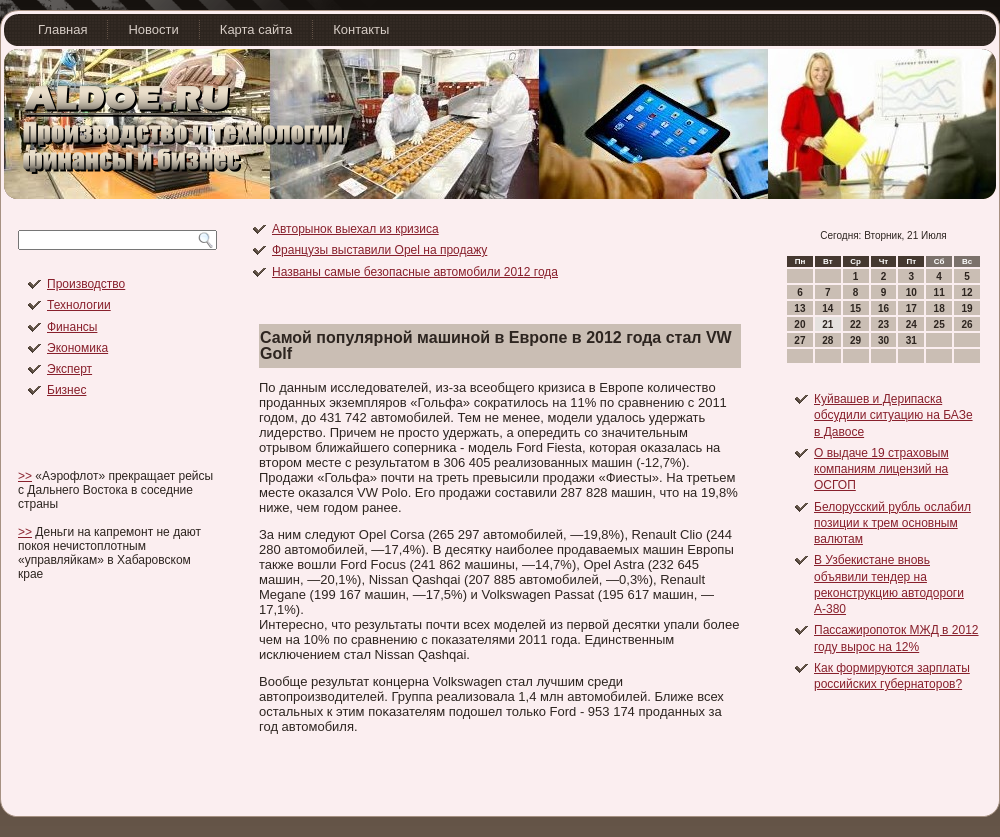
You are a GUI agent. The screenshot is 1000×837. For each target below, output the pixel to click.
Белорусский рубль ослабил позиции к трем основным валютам (892, 523)
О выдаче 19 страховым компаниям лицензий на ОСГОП (881, 469)
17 (911, 308)
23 (883, 324)
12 (966, 292)
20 (799, 324)
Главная (62, 29)
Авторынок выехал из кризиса (355, 229)
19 (966, 308)
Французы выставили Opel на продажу (379, 250)
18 (939, 308)
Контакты (361, 29)
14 (827, 308)
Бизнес (66, 390)
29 (855, 340)
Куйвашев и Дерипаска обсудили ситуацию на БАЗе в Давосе (893, 415)
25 (939, 324)
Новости (153, 29)
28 (827, 340)
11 (939, 292)
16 (883, 308)
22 (855, 324)
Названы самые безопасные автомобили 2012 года (415, 272)
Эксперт (69, 369)
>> (25, 476)
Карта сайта (256, 29)
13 (799, 308)
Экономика (77, 348)
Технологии (79, 305)
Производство (86, 284)
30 (883, 340)
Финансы (72, 327)
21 (827, 324)
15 (855, 308)
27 (799, 340)
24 (911, 324)
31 (911, 340)
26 (966, 324)
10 (911, 292)
